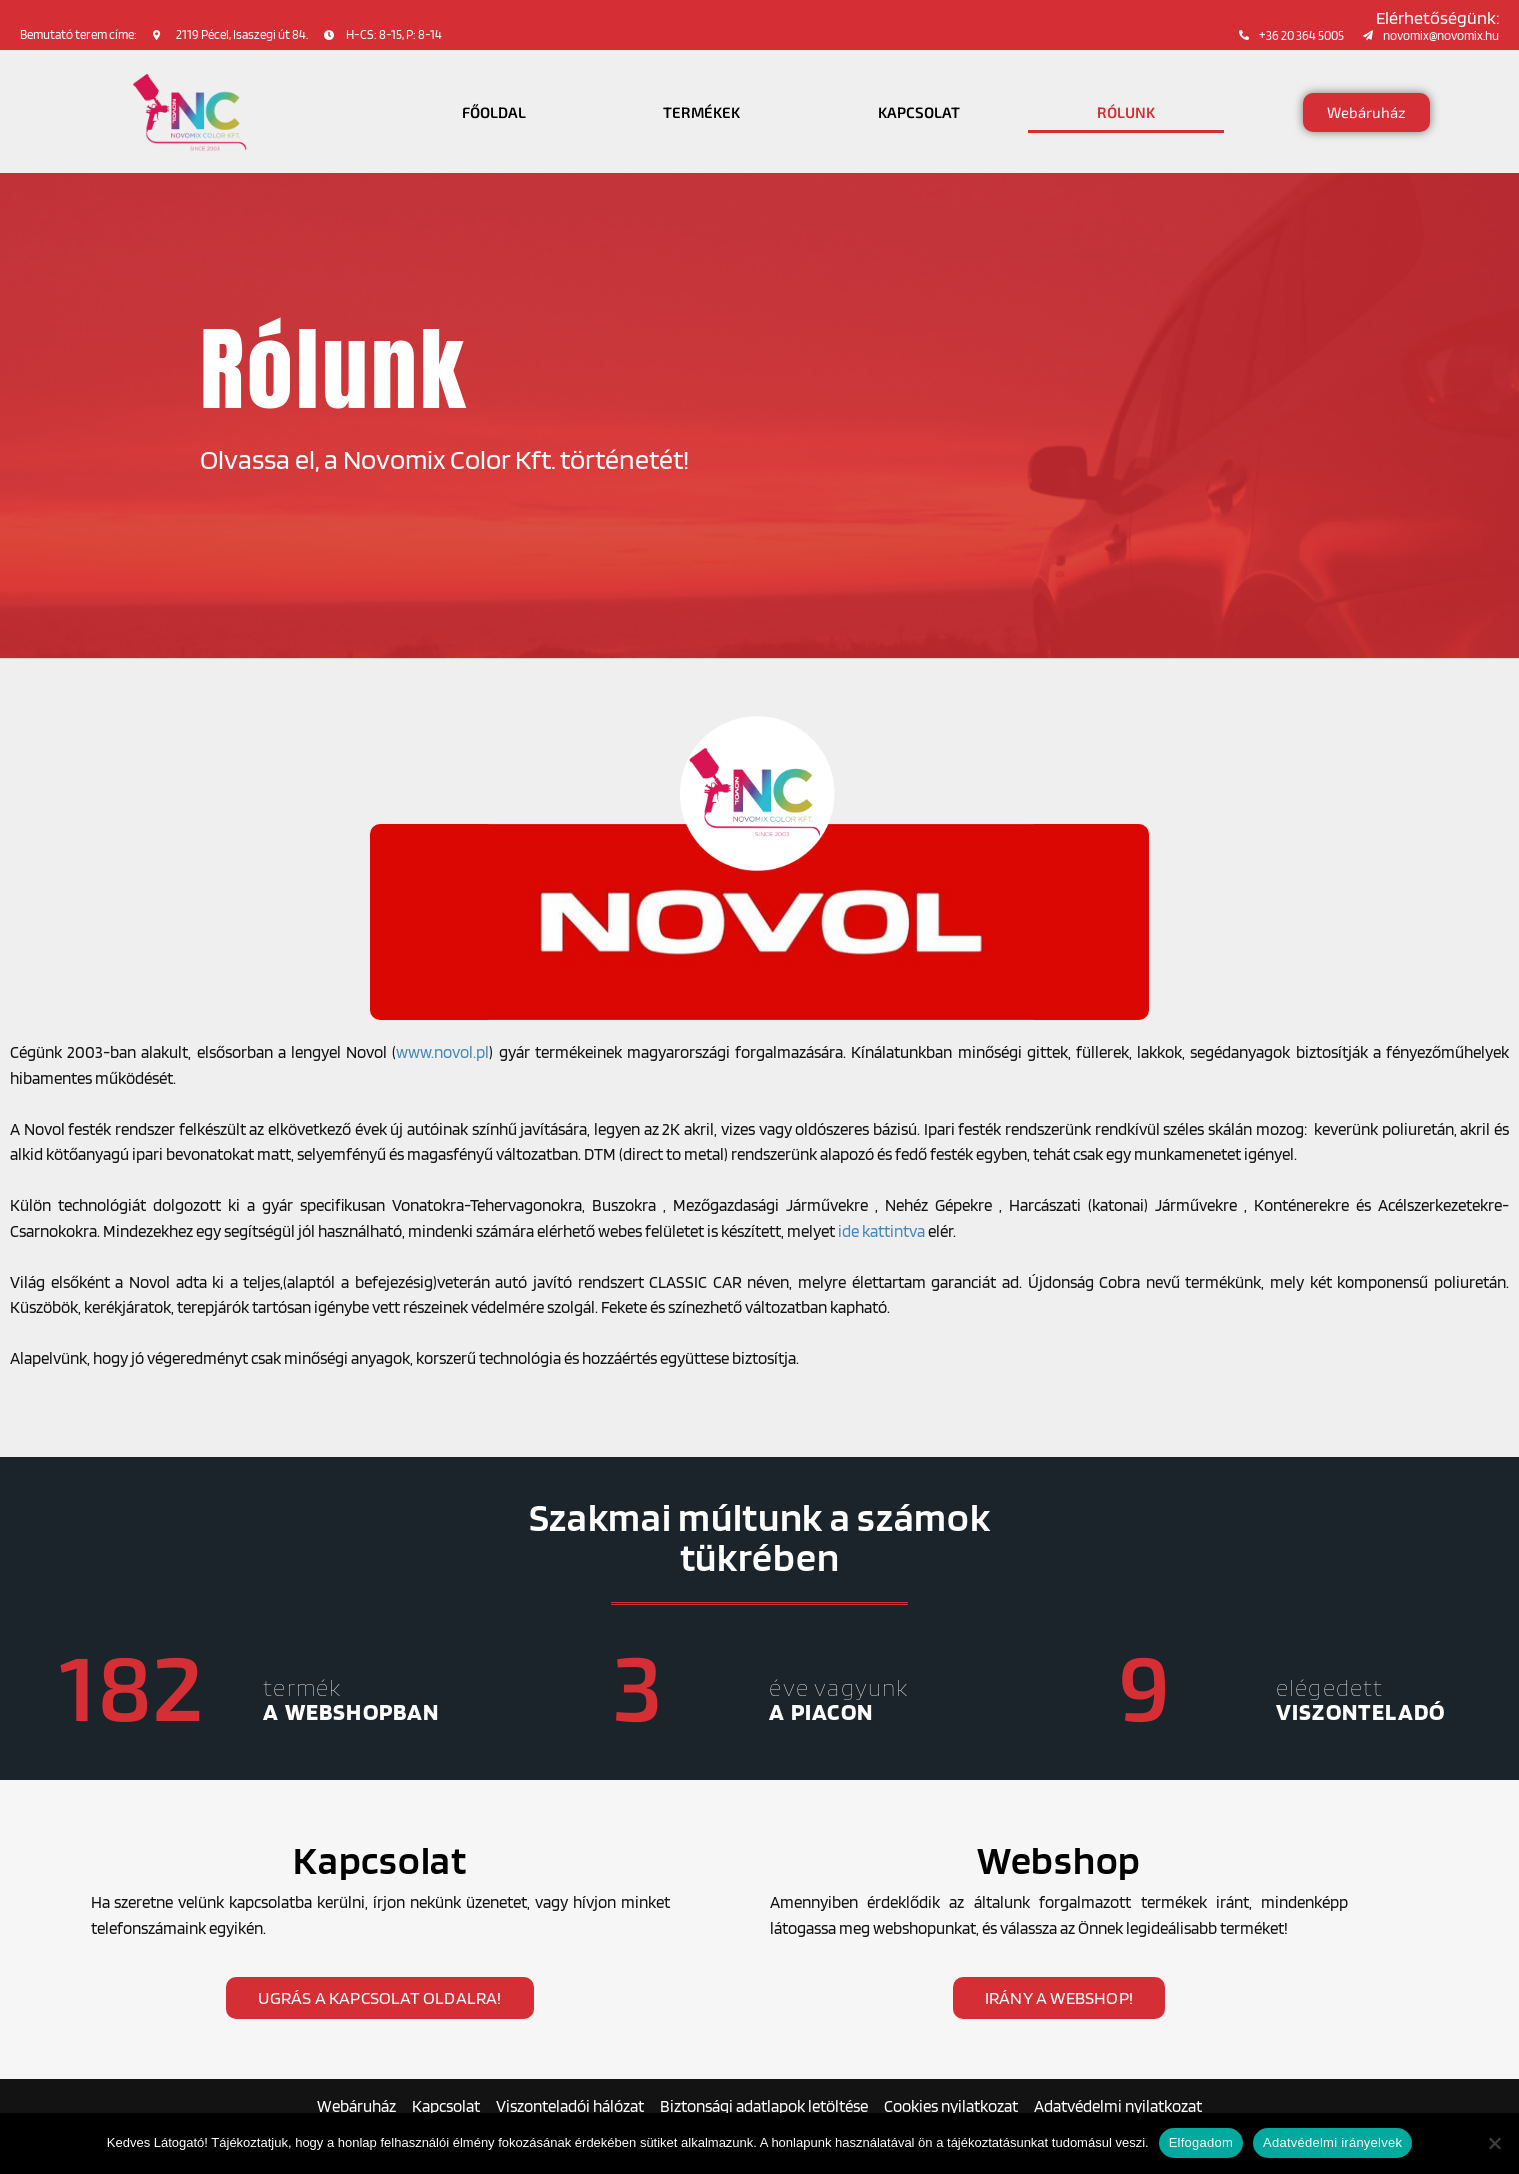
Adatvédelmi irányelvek (1332, 2142)
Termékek (701, 112)
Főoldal (494, 112)
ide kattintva (881, 1231)
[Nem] (1494, 2143)
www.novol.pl (442, 1052)
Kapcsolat (919, 112)
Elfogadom (1201, 2142)
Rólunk (1126, 112)
